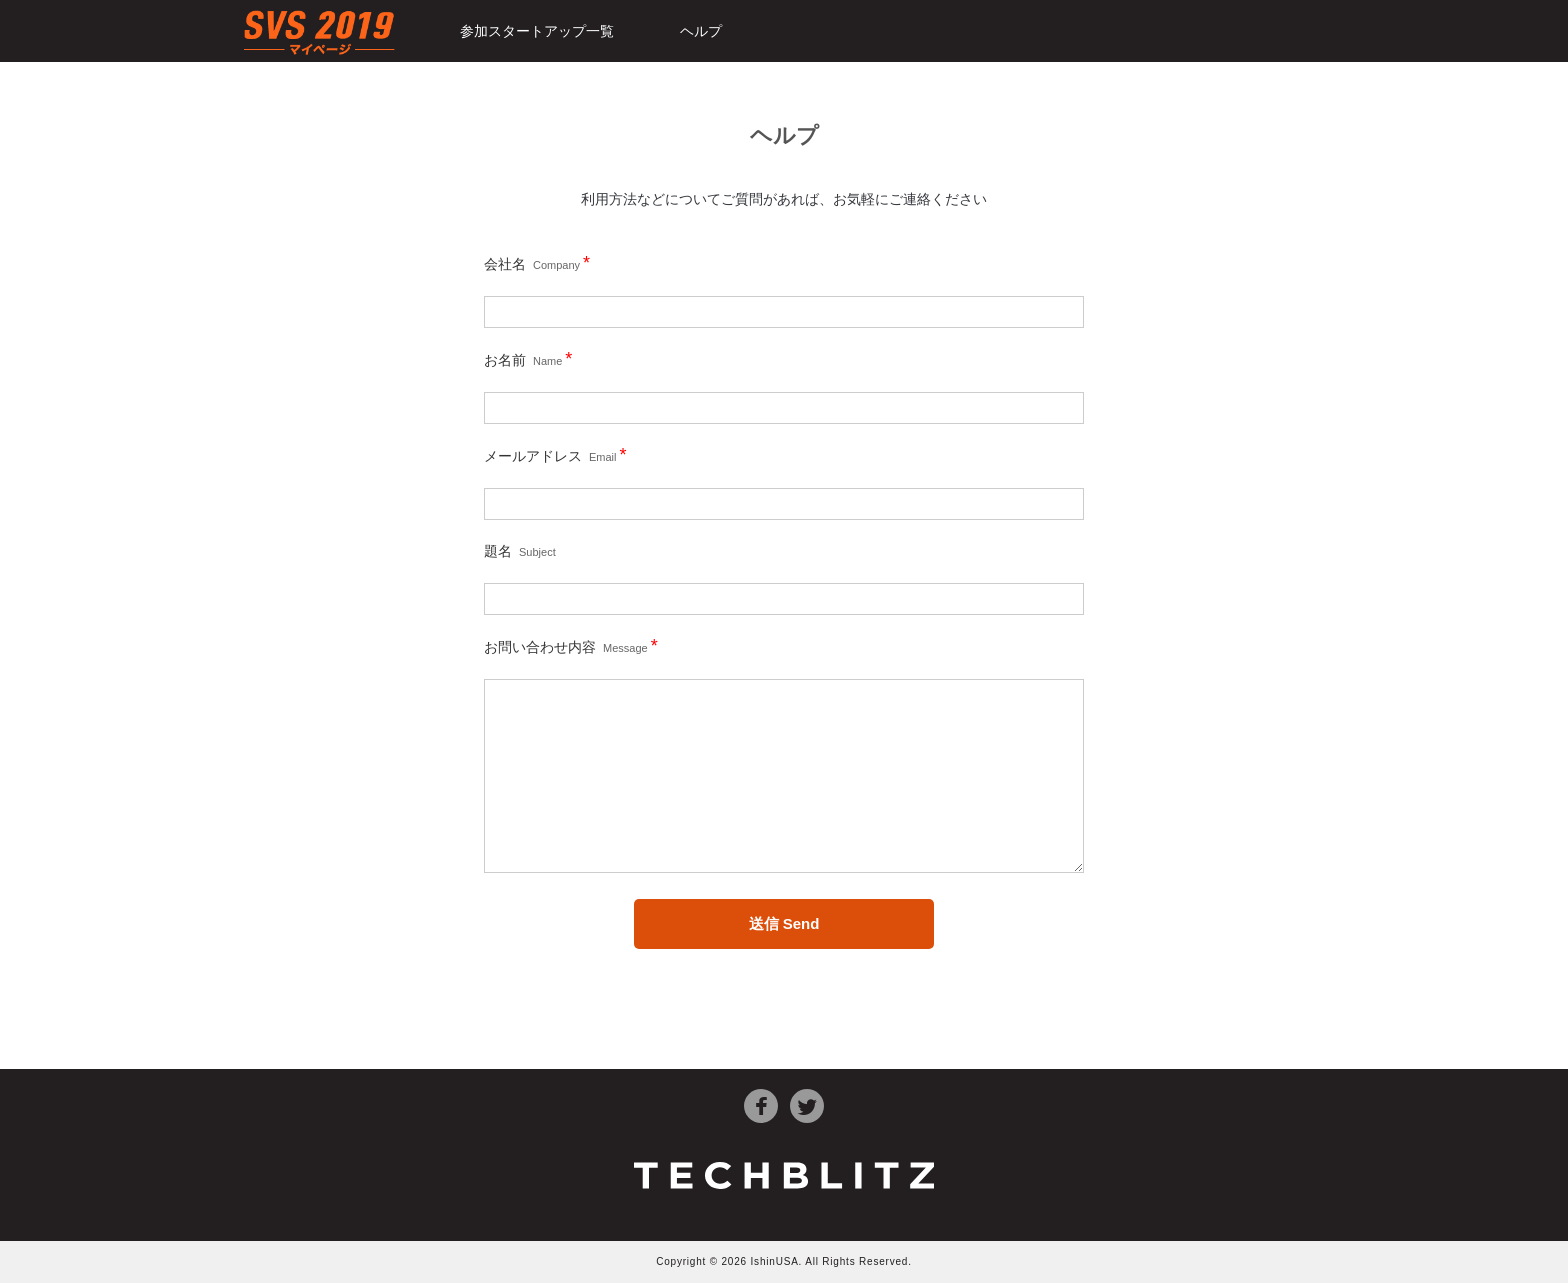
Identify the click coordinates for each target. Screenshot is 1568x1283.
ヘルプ (701, 31)
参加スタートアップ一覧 (537, 31)
